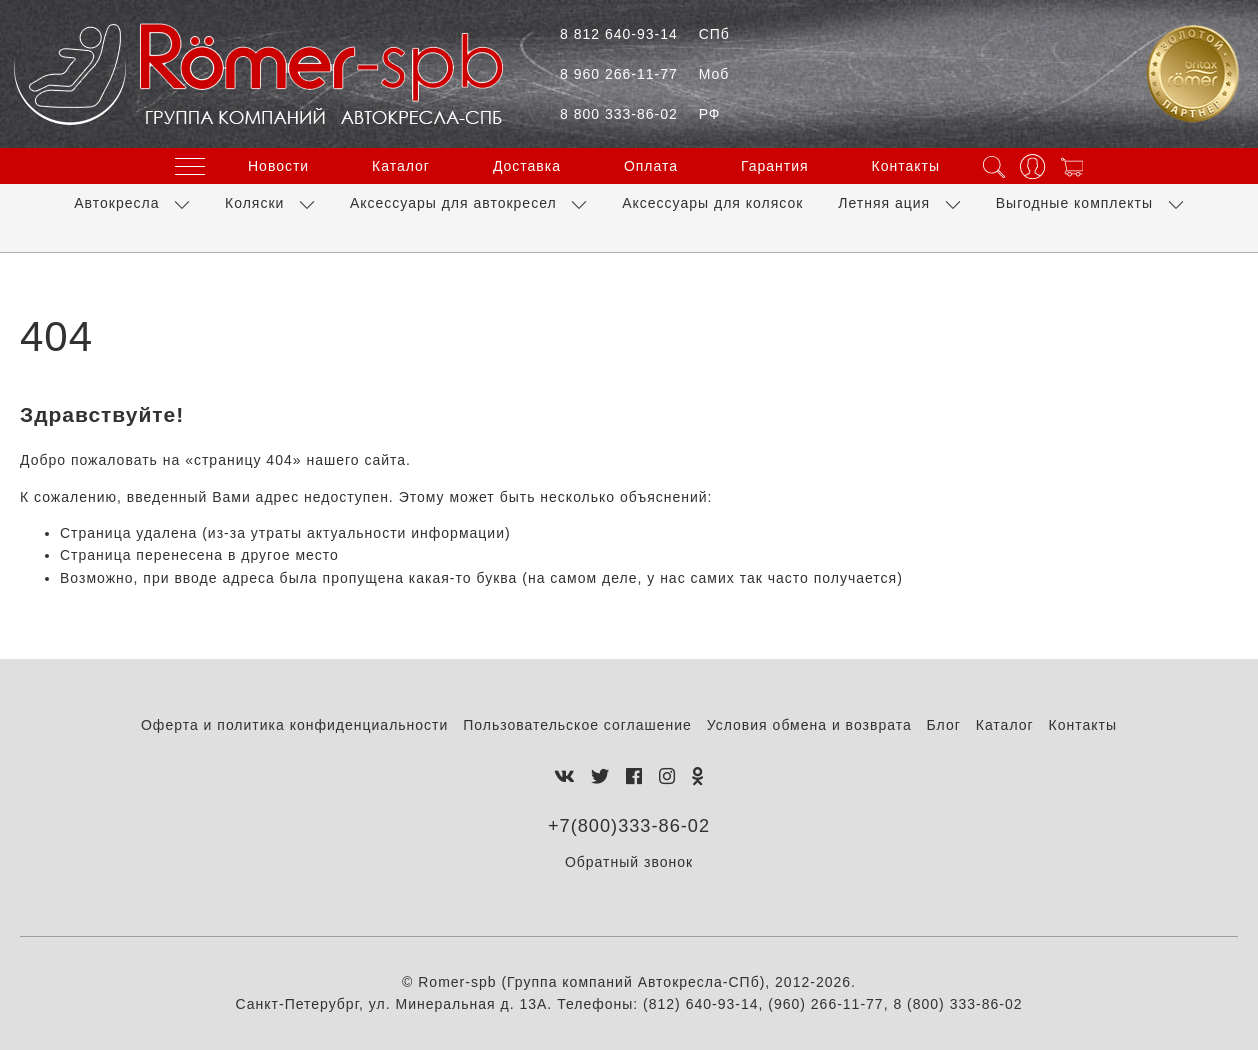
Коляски (254, 203)
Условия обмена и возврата (809, 725)
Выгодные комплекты (1074, 203)
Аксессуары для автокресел (453, 203)
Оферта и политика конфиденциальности (294, 725)
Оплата (651, 166)
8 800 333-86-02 (640, 114)
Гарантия (775, 166)
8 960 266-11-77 (644, 74)
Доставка (527, 166)
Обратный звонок (629, 862)
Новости (278, 166)
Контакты (906, 166)
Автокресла (116, 203)
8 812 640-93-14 (645, 34)
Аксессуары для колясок (712, 203)
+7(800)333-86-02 (629, 826)
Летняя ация (884, 203)
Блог (944, 725)
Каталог (401, 166)
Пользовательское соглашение (577, 725)
